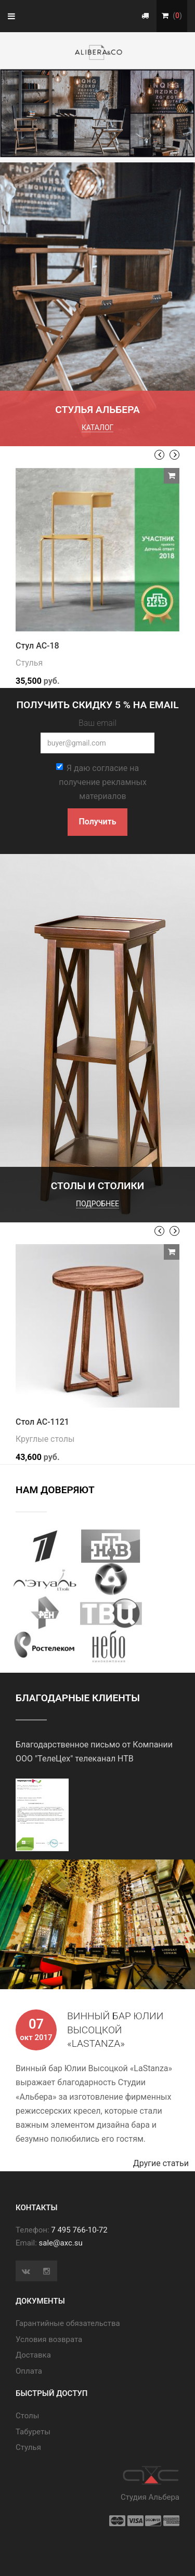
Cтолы (27, 2415)
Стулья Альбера (97, 410)
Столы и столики (98, 1186)
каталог (98, 427)
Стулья (29, 663)
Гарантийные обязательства (68, 2323)
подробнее (97, 1204)
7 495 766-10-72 (79, 2230)
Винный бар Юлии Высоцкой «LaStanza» (115, 2030)
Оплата (29, 2371)
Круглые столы (45, 1439)
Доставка (33, 2355)
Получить (97, 821)
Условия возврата (49, 2339)
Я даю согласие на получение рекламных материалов (101, 782)
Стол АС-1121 (42, 1422)
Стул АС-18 (37, 646)
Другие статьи (164, 2163)
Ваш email (97, 723)
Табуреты (33, 2431)
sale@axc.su (61, 2243)
